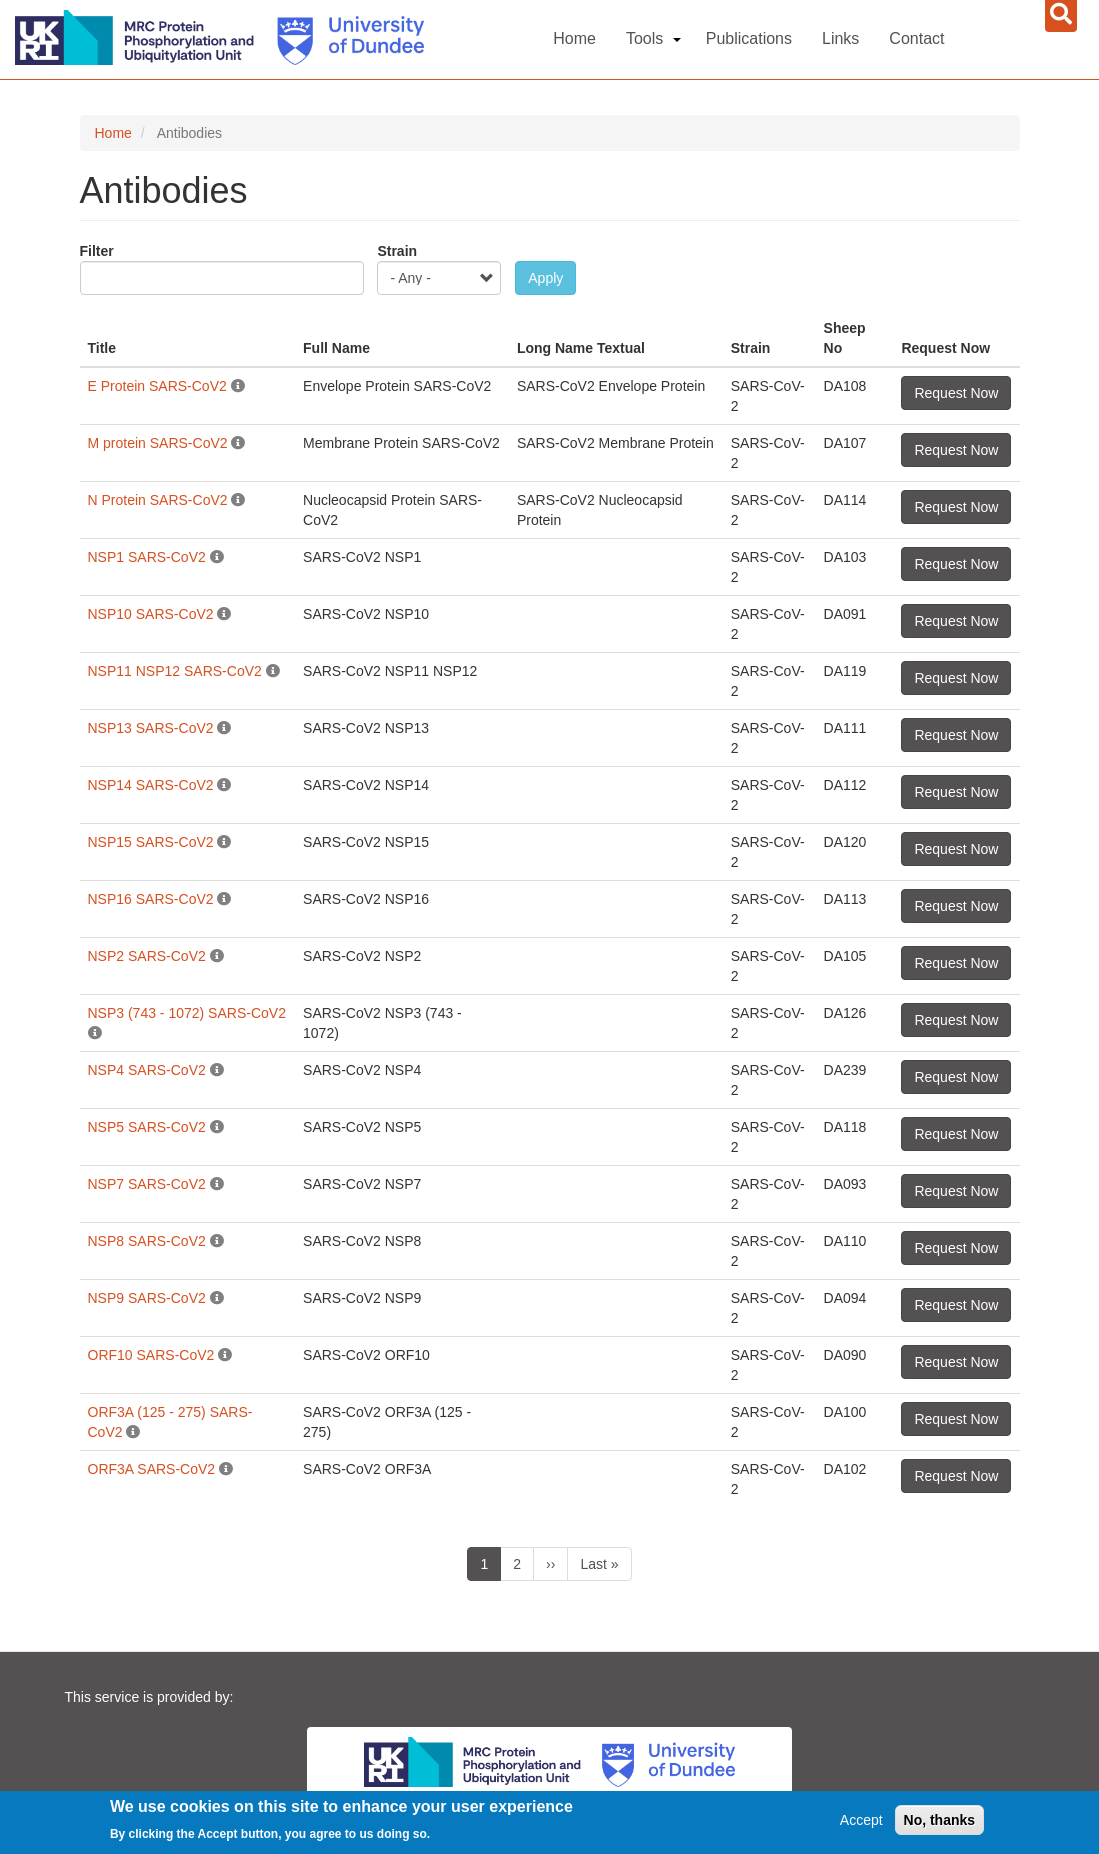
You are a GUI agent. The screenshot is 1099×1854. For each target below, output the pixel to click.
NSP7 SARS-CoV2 (147, 1184)
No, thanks (940, 1821)
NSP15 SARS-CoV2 (151, 842)
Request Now (956, 393)
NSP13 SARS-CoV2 (151, 728)
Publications (749, 38)
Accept (861, 1821)
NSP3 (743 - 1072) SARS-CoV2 (187, 1013)
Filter (97, 251)
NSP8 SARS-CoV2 (147, 1241)
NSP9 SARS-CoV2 (147, 1298)
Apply (545, 278)
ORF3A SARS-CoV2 (152, 1469)
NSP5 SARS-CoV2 (147, 1127)
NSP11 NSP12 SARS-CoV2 (177, 671)
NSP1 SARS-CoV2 (147, 557)
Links (840, 38)
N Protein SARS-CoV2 (158, 500)
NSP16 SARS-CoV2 (151, 899)
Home (574, 38)
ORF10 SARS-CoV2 (151, 1355)
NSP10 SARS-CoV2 (153, 614)
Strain (397, 251)
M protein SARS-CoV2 (158, 443)
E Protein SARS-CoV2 (159, 386)
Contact (916, 38)
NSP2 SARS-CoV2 (147, 956)
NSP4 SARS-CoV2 (147, 1070)
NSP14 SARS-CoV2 (151, 785)
